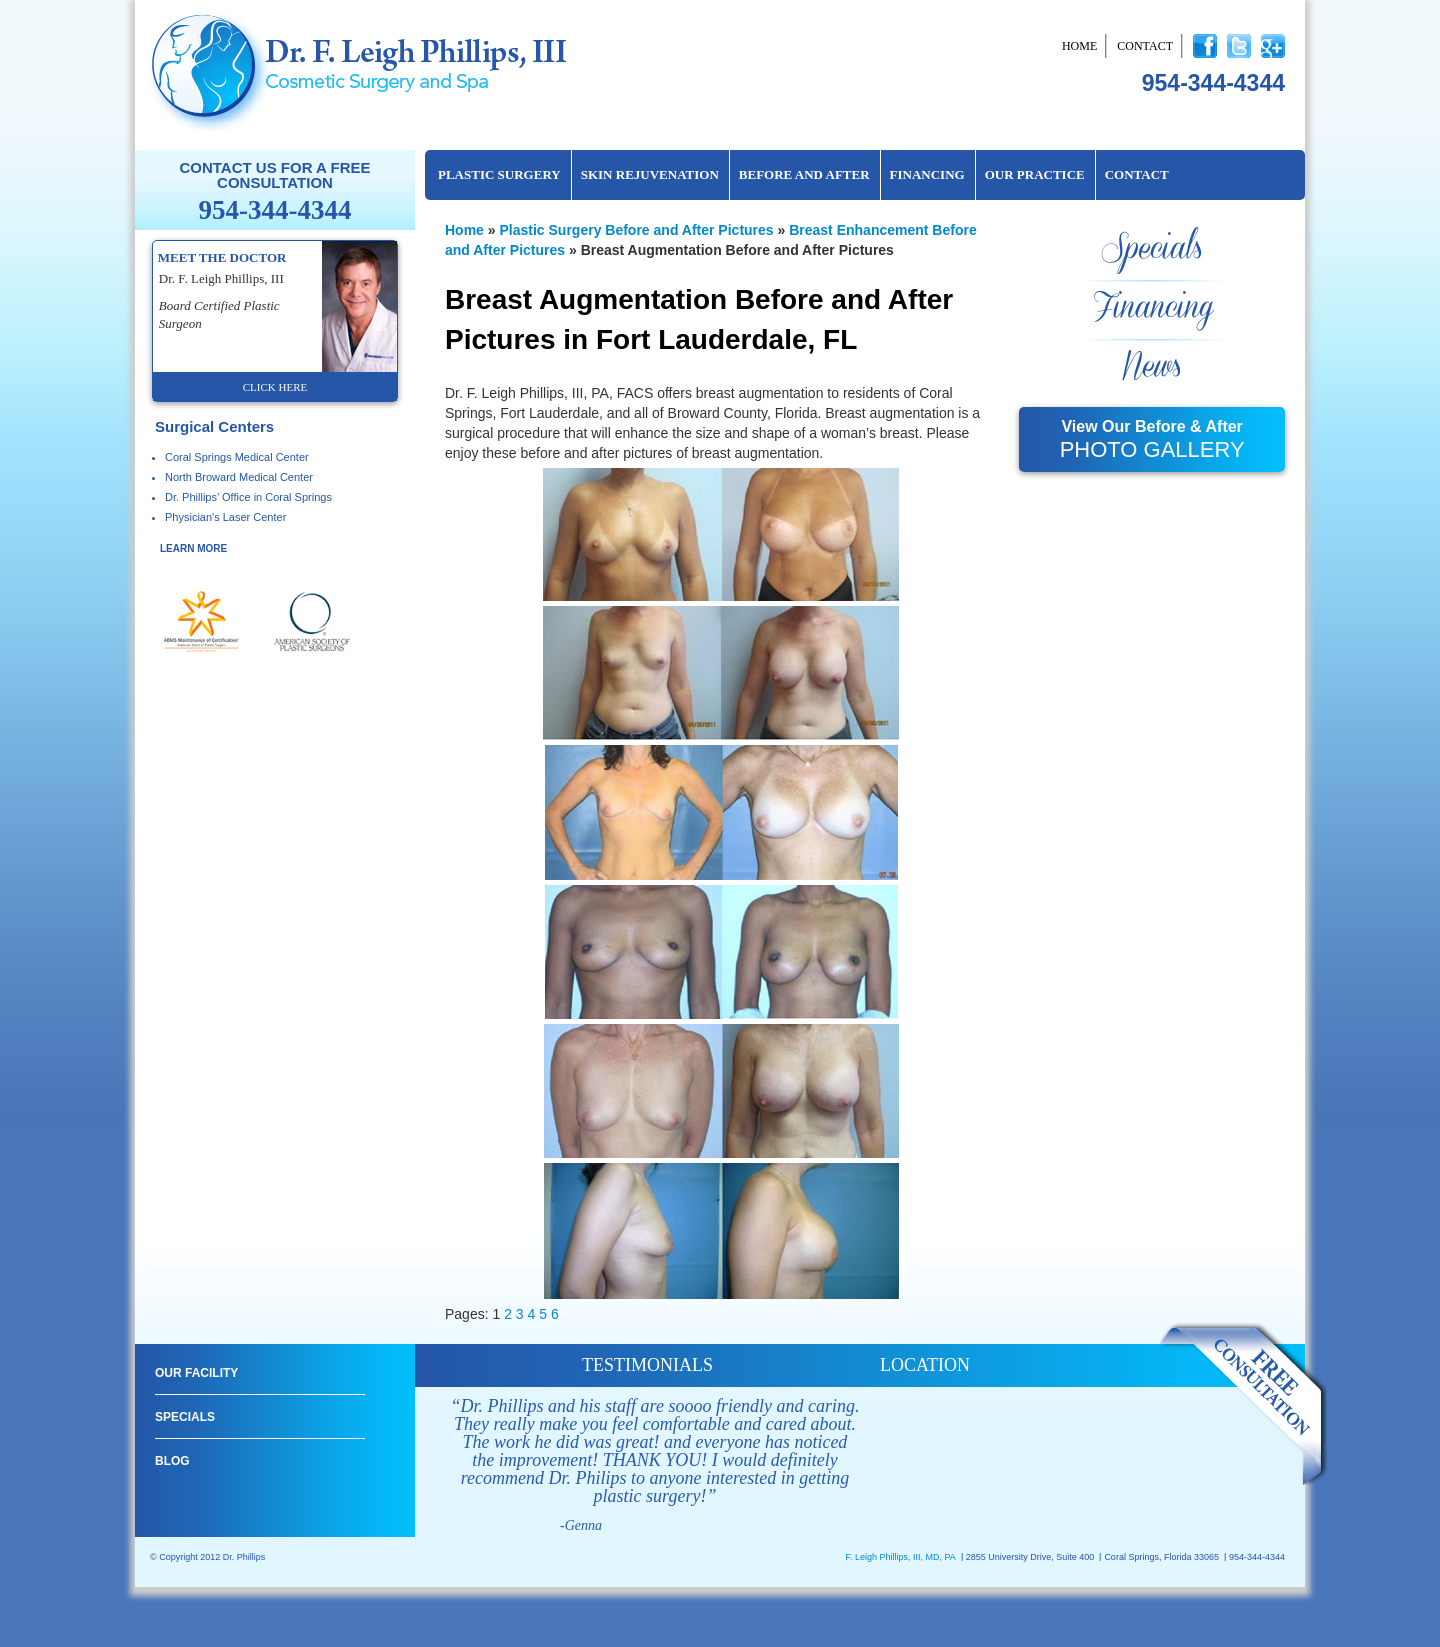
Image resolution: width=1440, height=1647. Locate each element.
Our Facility (196, 1373)
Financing (927, 174)
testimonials (647, 1365)
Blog (172, 1461)
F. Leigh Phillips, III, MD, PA (900, 1557)
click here (275, 387)
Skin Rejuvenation (650, 174)
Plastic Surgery (499, 174)
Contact (1145, 46)
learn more (193, 548)
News (1152, 367)
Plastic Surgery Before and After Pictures (636, 230)
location (925, 1365)
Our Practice (1035, 174)
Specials (1152, 249)
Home (1079, 46)
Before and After (804, 174)
